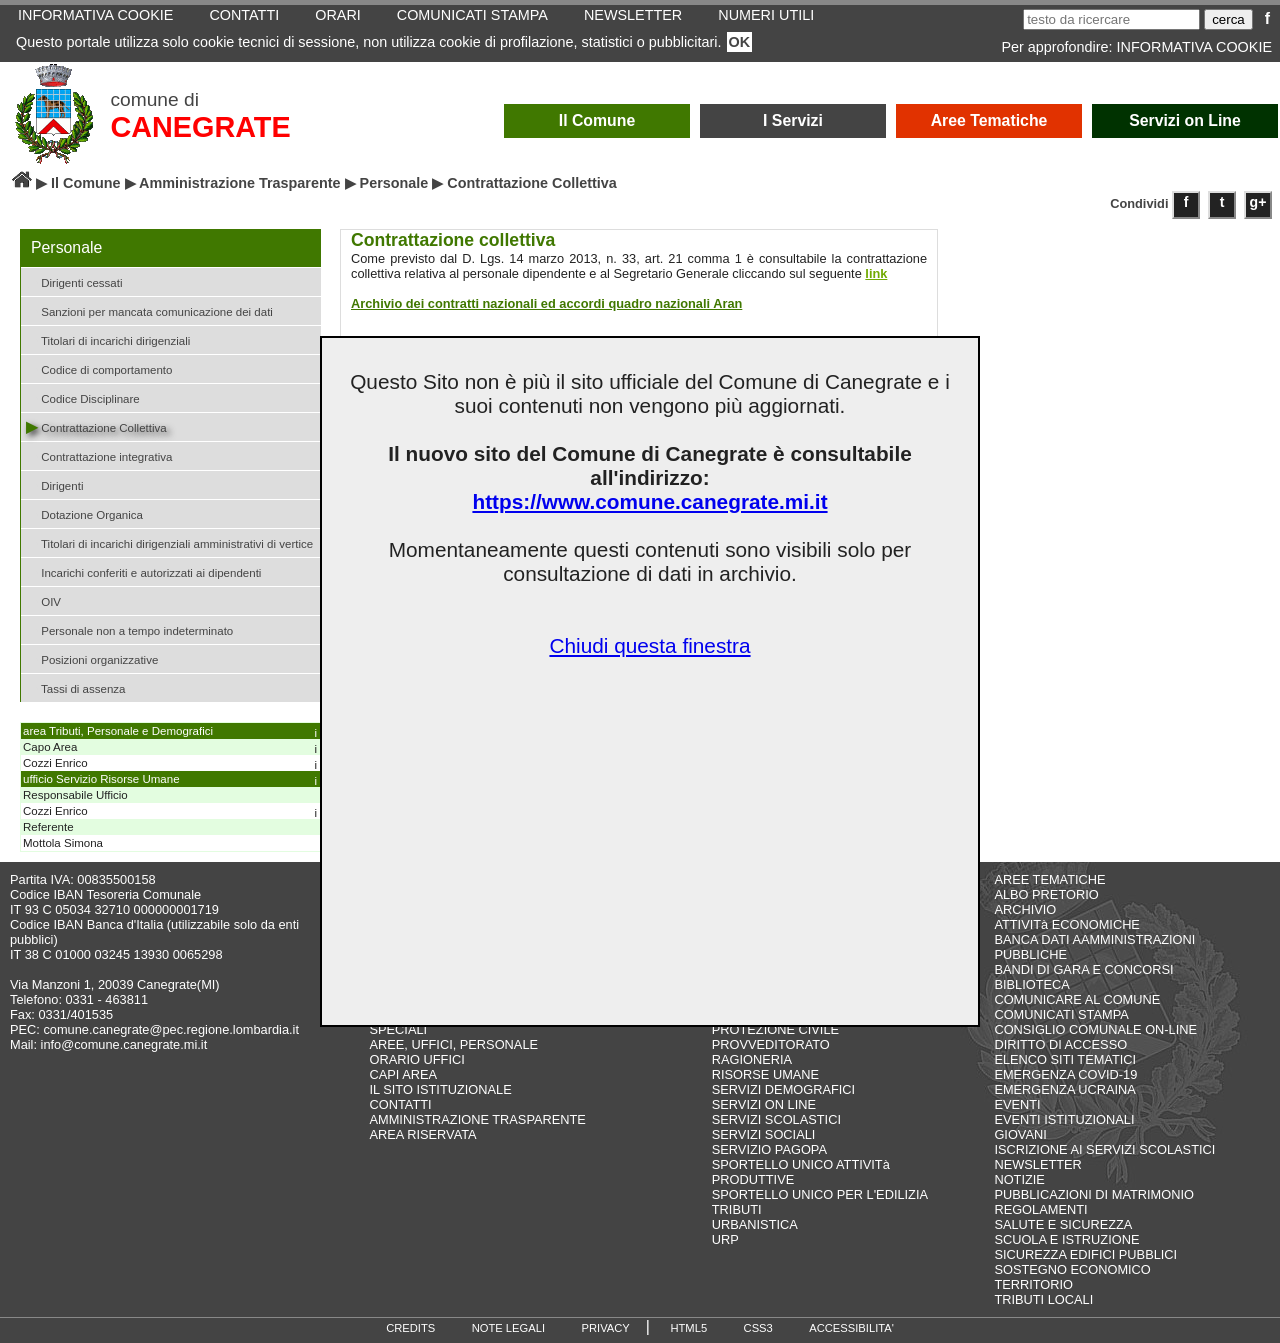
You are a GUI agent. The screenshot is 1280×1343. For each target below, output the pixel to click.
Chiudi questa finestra (649, 645)
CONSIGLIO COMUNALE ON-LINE (1095, 1029)
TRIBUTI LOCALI (1043, 1299)
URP (725, 1239)
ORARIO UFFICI (417, 1059)
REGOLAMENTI (1040, 1209)
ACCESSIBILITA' (851, 1328)
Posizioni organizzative (92, 658)
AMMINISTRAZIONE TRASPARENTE (478, 1119)
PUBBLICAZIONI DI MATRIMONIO (1094, 1194)
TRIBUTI (737, 1209)
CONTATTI (401, 1104)
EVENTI (1017, 1104)
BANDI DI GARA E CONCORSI (1083, 969)
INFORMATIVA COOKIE (1194, 47)
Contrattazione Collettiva (96, 426)
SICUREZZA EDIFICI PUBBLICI (1085, 1254)
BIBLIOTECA (1031, 984)
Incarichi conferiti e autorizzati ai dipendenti (143, 571)
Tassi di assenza (75, 687)
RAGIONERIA (752, 1059)
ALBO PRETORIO (1046, 894)
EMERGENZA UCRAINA (1065, 1089)
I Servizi (793, 120)
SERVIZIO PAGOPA (769, 1149)
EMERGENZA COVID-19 (1065, 1074)
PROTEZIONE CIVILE (775, 1029)
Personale (394, 183)
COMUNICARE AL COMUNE (1077, 999)
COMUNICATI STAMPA (1061, 1014)
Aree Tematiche (989, 120)
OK (740, 42)
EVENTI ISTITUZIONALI (1064, 1119)
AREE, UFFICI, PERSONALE (454, 1044)
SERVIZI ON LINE (764, 1104)
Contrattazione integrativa (99, 455)
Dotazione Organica (84, 513)
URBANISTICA (755, 1224)
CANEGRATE (200, 127)
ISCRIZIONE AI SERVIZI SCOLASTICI (1104, 1149)
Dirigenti (54, 484)
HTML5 (688, 1328)
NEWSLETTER (1037, 1164)
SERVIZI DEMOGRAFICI (783, 1089)
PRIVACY (606, 1328)
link (876, 273)
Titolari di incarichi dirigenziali (108, 339)
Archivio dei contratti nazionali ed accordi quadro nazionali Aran (546, 303)
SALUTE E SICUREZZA (1063, 1224)
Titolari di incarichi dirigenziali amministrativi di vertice (169, 542)
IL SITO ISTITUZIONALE (441, 1089)
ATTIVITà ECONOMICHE (1067, 924)
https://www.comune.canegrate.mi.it (649, 501)
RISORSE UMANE (765, 1074)
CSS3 (758, 1328)
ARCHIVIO (1025, 909)
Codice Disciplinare (83, 397)
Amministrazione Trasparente (240, 183)
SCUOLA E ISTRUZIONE (1066, 1239)
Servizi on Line (1185, 120)
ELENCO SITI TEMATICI (1065, 1059)
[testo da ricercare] (1111, 19)
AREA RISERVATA (423, 1134)
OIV (43, 600)
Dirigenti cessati (74, 281)
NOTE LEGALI (508, 1328)
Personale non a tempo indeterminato (129, 629)
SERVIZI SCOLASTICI (776, 1119)
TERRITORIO (1033, 1284)
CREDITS (410, 1328)
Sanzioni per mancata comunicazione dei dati (149, 310)
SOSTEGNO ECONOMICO (1072, 1269)
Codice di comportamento (99, 368)
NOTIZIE (1019, 1179)
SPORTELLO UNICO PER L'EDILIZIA (820, 1194)
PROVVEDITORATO (771, 1044)
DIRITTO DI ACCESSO (1060, 1044)
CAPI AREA (404, 1074)
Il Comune (597, 120)
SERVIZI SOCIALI (764, 1134)
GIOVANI (1020, 1134)
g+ (1258, 202)
